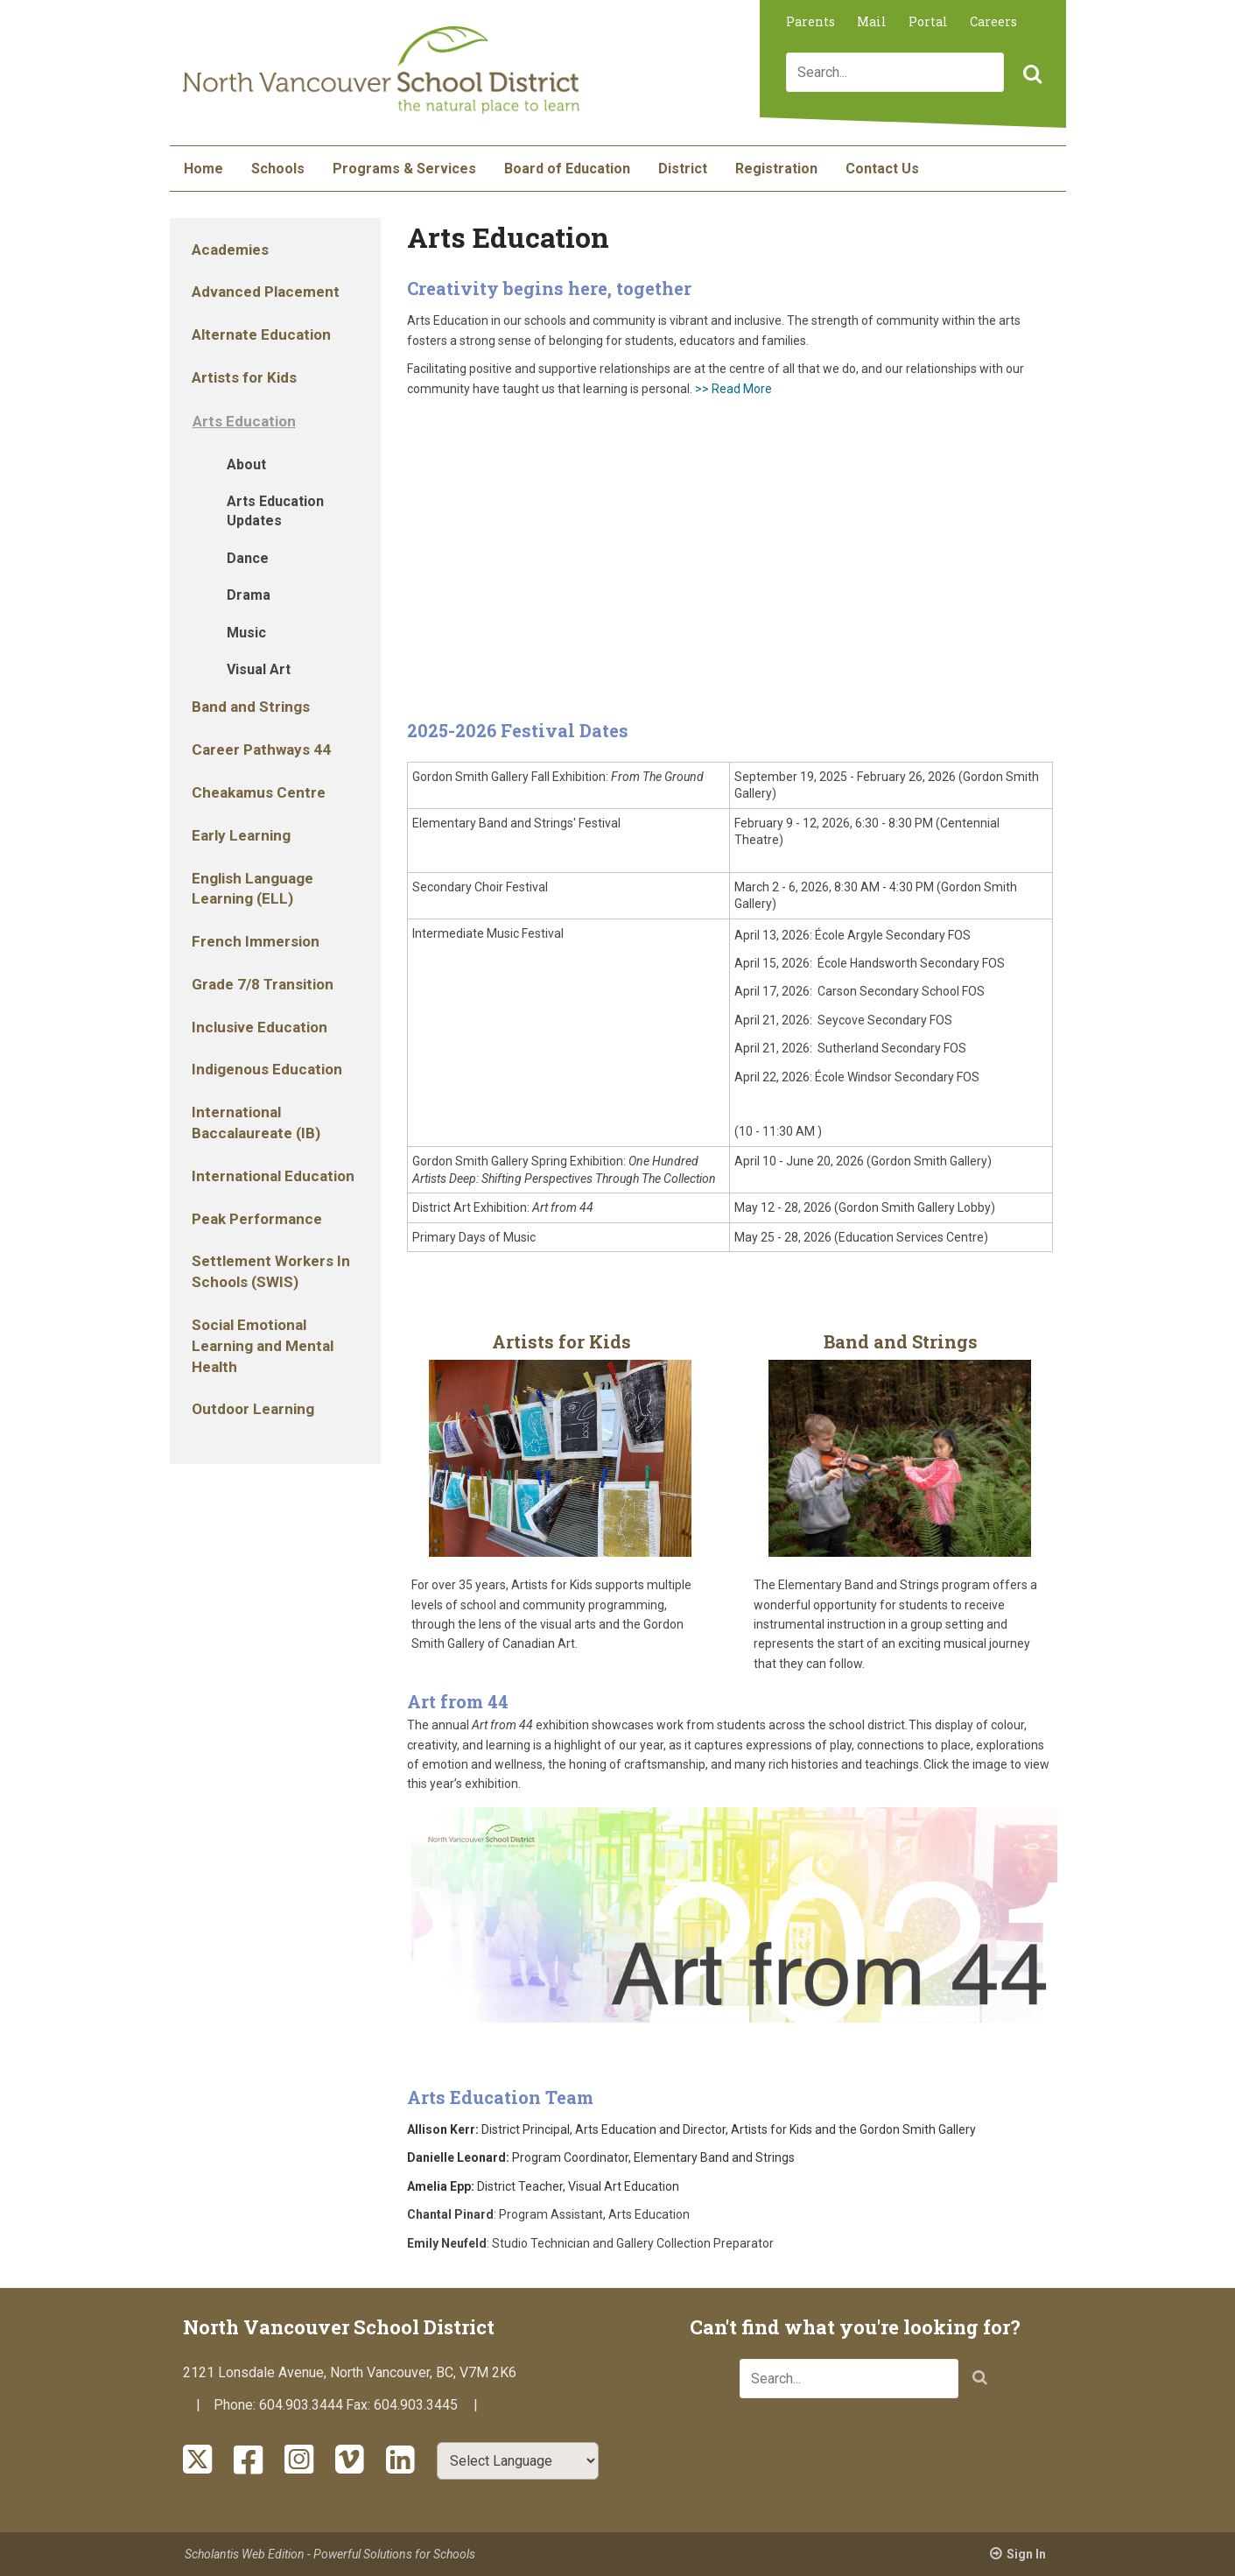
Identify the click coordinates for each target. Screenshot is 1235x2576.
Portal (928, 21)
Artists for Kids (561, 1341)
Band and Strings (901, 1341)
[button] (1030, 75)
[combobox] (895, 72)
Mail (872, 21)
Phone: (236, 2405)
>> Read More (733, 389)
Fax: (360, 2405)
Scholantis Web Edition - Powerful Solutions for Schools (330, 2554)
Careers (993, 21)
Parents (810, 21)
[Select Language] (518, 2461)
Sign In (1026, 2554)
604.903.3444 (301, 2405)
